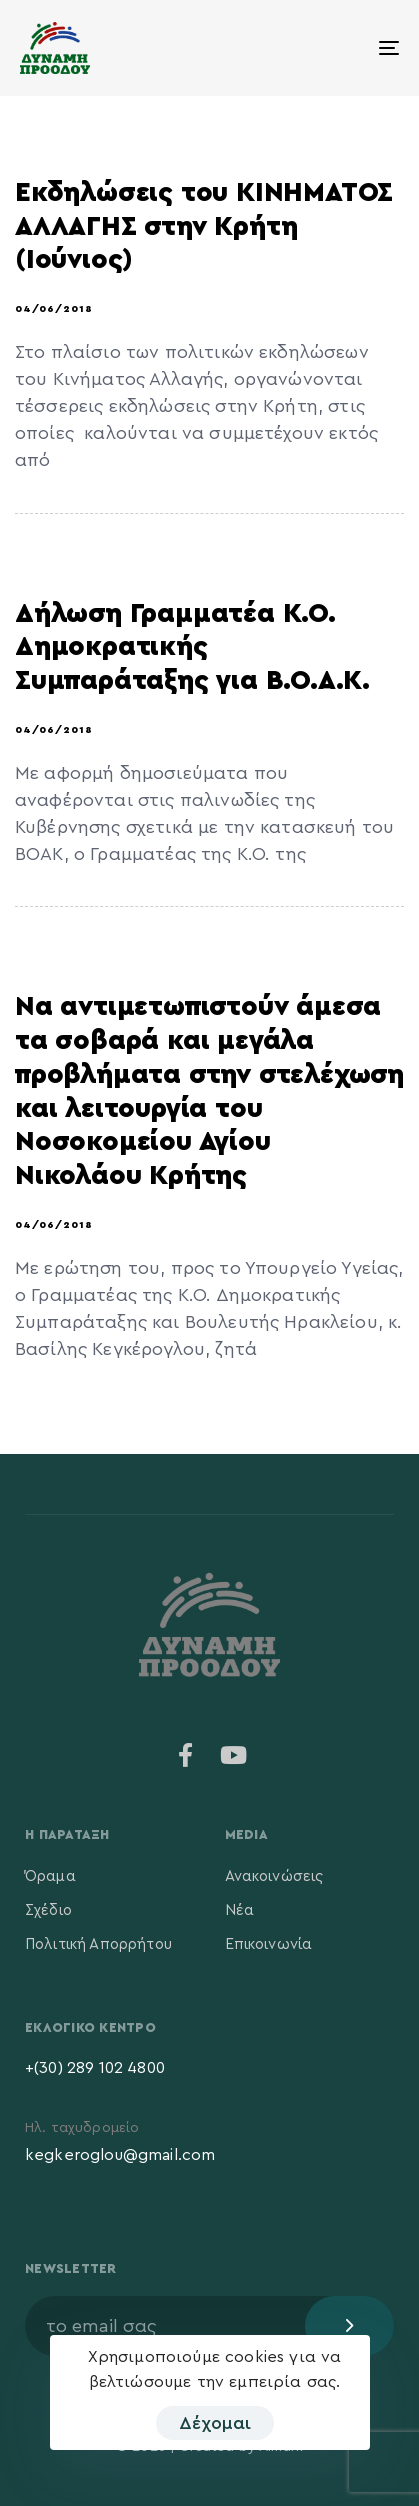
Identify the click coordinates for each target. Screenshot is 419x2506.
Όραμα (50, 1876)
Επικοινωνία (269, 1944)
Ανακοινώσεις (274, 1876)
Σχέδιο (48, 1910)
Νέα (239, 1910)
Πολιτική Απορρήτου (98, 1944)
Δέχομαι (215, 2423)
